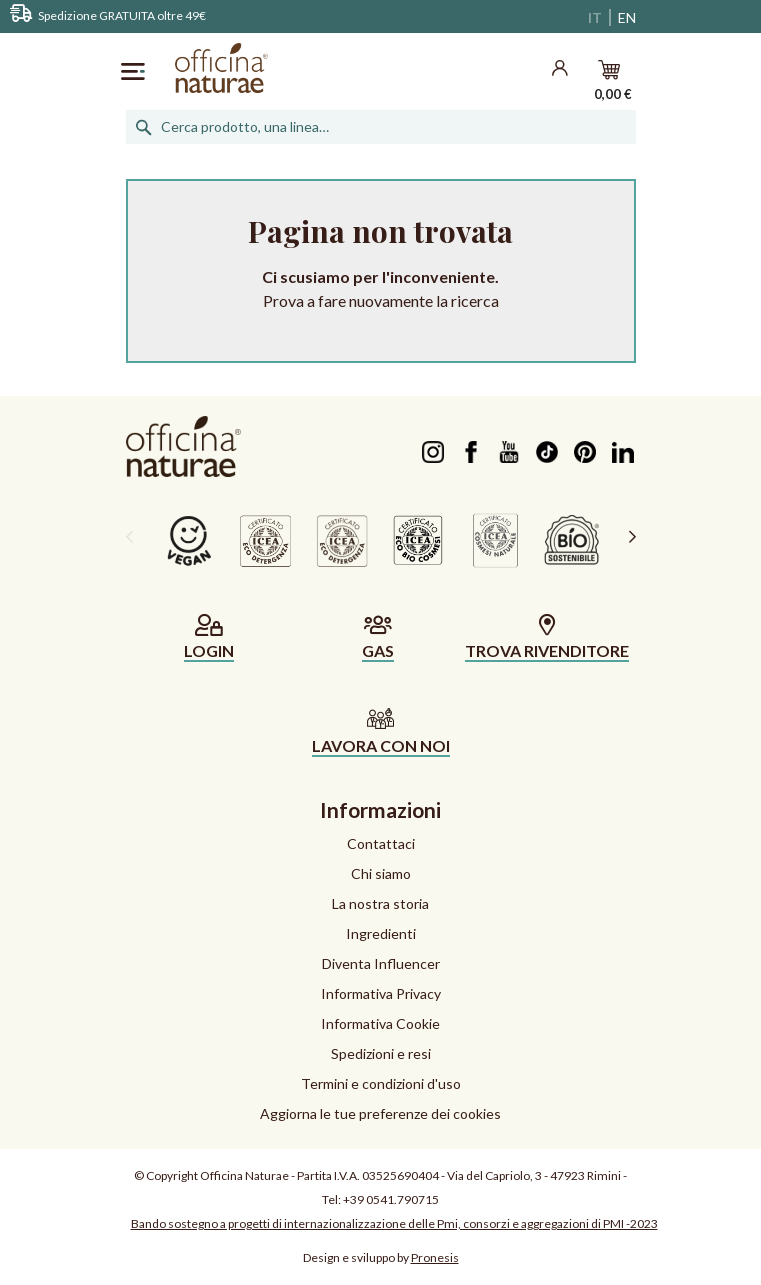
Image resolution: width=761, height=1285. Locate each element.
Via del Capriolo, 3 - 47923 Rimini (534, 1175)
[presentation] (129, 536)
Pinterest (585, 452)
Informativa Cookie (380, 1023)
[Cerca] (381, 127)
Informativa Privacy (381, 993)
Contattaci (381, 843)
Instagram (433, 452)
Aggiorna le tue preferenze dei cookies (380, 1113)
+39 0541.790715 (391, 1199)
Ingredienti (381, 933)
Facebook (471, 452)
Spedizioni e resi (381, 1053)
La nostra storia (380, 903)
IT (595, 17)
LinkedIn (623, 452)
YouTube (509, 452)
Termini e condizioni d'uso (381, 1083)
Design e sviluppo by (381, 1257)
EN (627, 17)
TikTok (547, 452)
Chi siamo (381, 873)
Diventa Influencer (381, 963)
